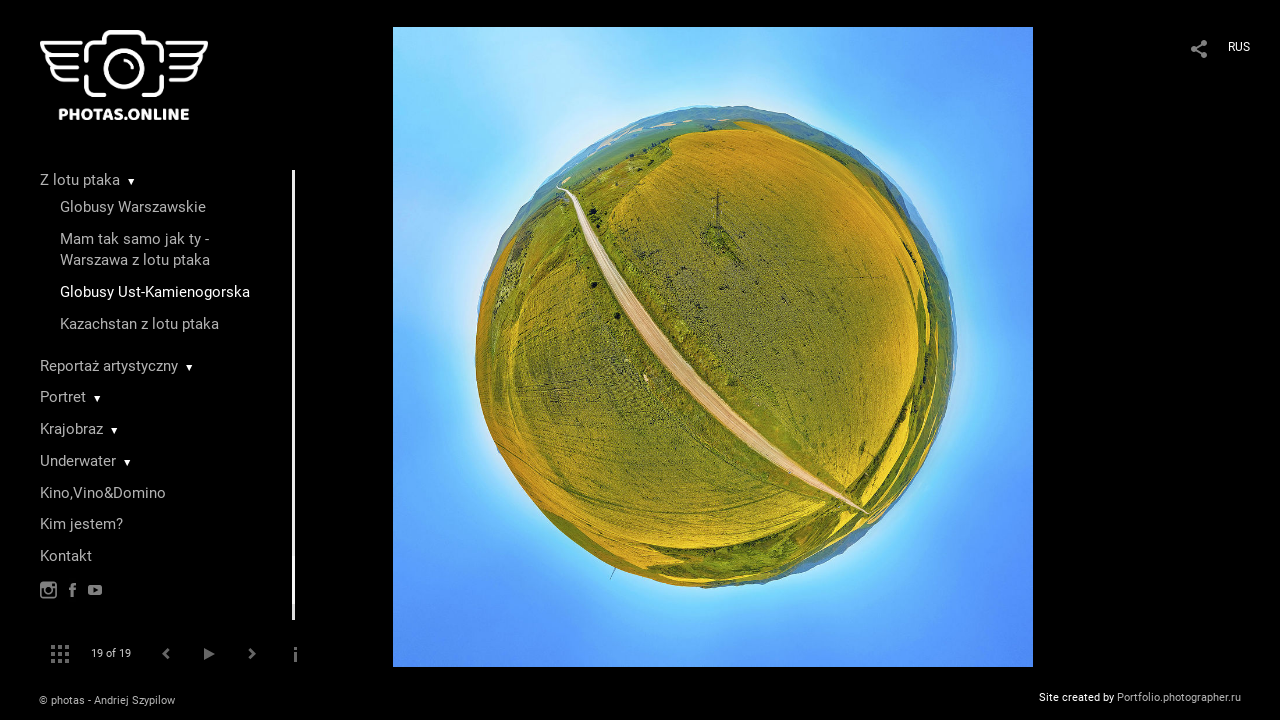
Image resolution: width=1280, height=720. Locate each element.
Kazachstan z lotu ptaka (139, 324)
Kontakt (66, 556)
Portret (63, 397)
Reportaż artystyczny (109, 366)
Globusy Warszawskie (133, 207)
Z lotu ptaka (80, 180)
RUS (1239, 47)
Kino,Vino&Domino (103, 493)
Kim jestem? (81, 524)
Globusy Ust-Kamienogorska (155, 292)
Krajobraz (71, 429)
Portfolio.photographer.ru (1179, 697)
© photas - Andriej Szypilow (107, 700)
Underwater (78, 461)
